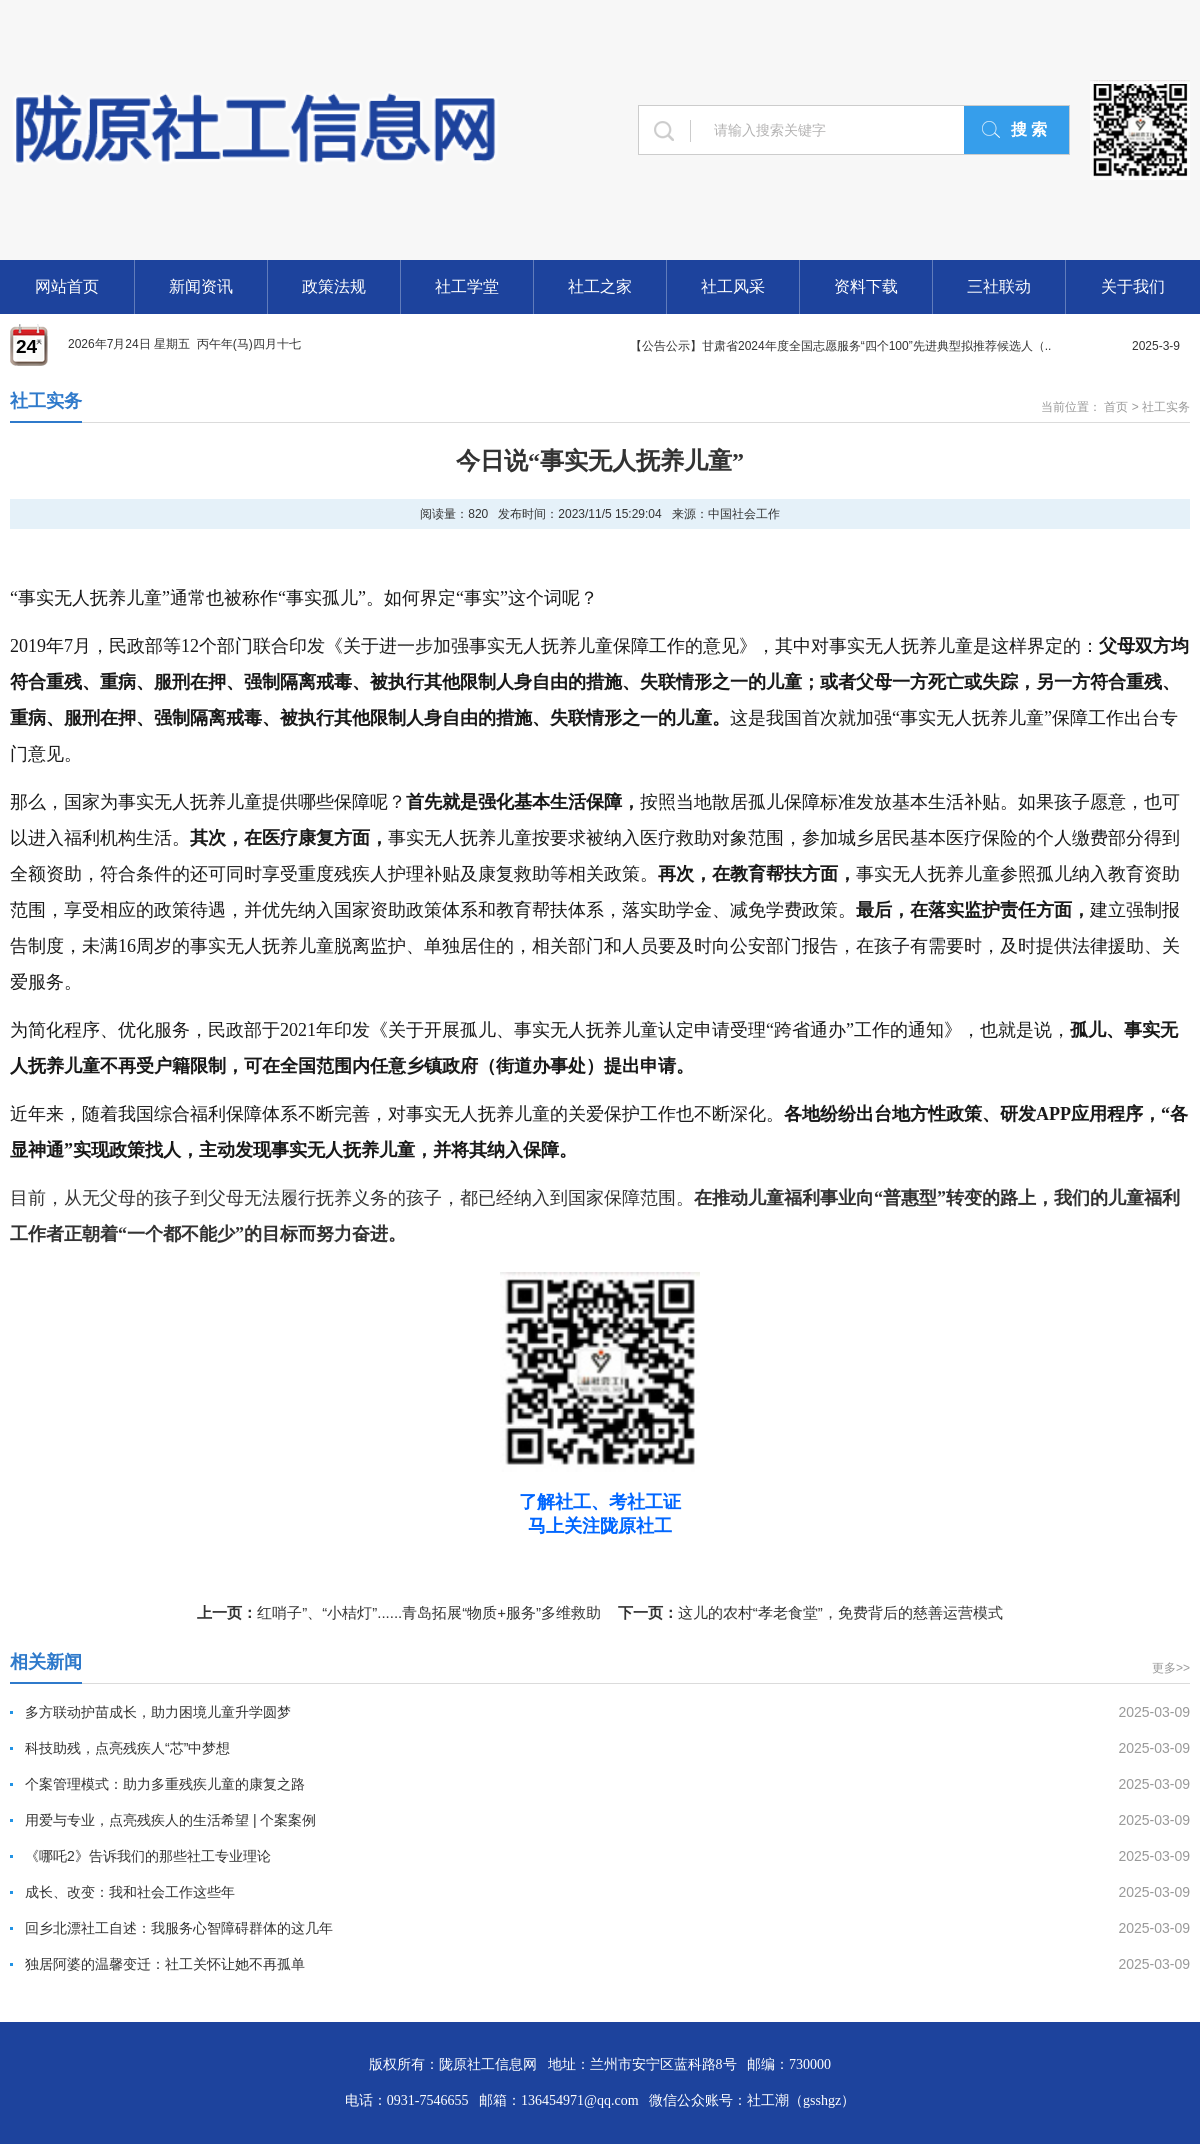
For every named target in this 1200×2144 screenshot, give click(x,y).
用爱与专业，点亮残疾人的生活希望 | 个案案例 (170, 1820)
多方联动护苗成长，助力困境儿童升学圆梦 (158, 1712)
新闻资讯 (201, 286)
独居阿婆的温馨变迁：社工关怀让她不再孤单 (165, 1964)
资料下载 (866, 286)
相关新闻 (46, 1662)
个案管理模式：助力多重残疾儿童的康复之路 (165, 1784)
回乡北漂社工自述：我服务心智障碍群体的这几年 (179, 1928)
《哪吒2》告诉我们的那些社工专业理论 (148, 1856)
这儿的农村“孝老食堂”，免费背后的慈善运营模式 (840, 1612)
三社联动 (999, 286)
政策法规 (334, 286)
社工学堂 (467, 286)
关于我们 (1133, 286)
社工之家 (600, 286)
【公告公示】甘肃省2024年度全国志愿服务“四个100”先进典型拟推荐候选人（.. (840, 346)
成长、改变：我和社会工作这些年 (130, 1892)
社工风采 (733, 286)
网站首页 (67, 286)
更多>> (1171, 1668)
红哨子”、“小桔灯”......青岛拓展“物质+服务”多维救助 (429, 1612)
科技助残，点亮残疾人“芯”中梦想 (127, 1748)
